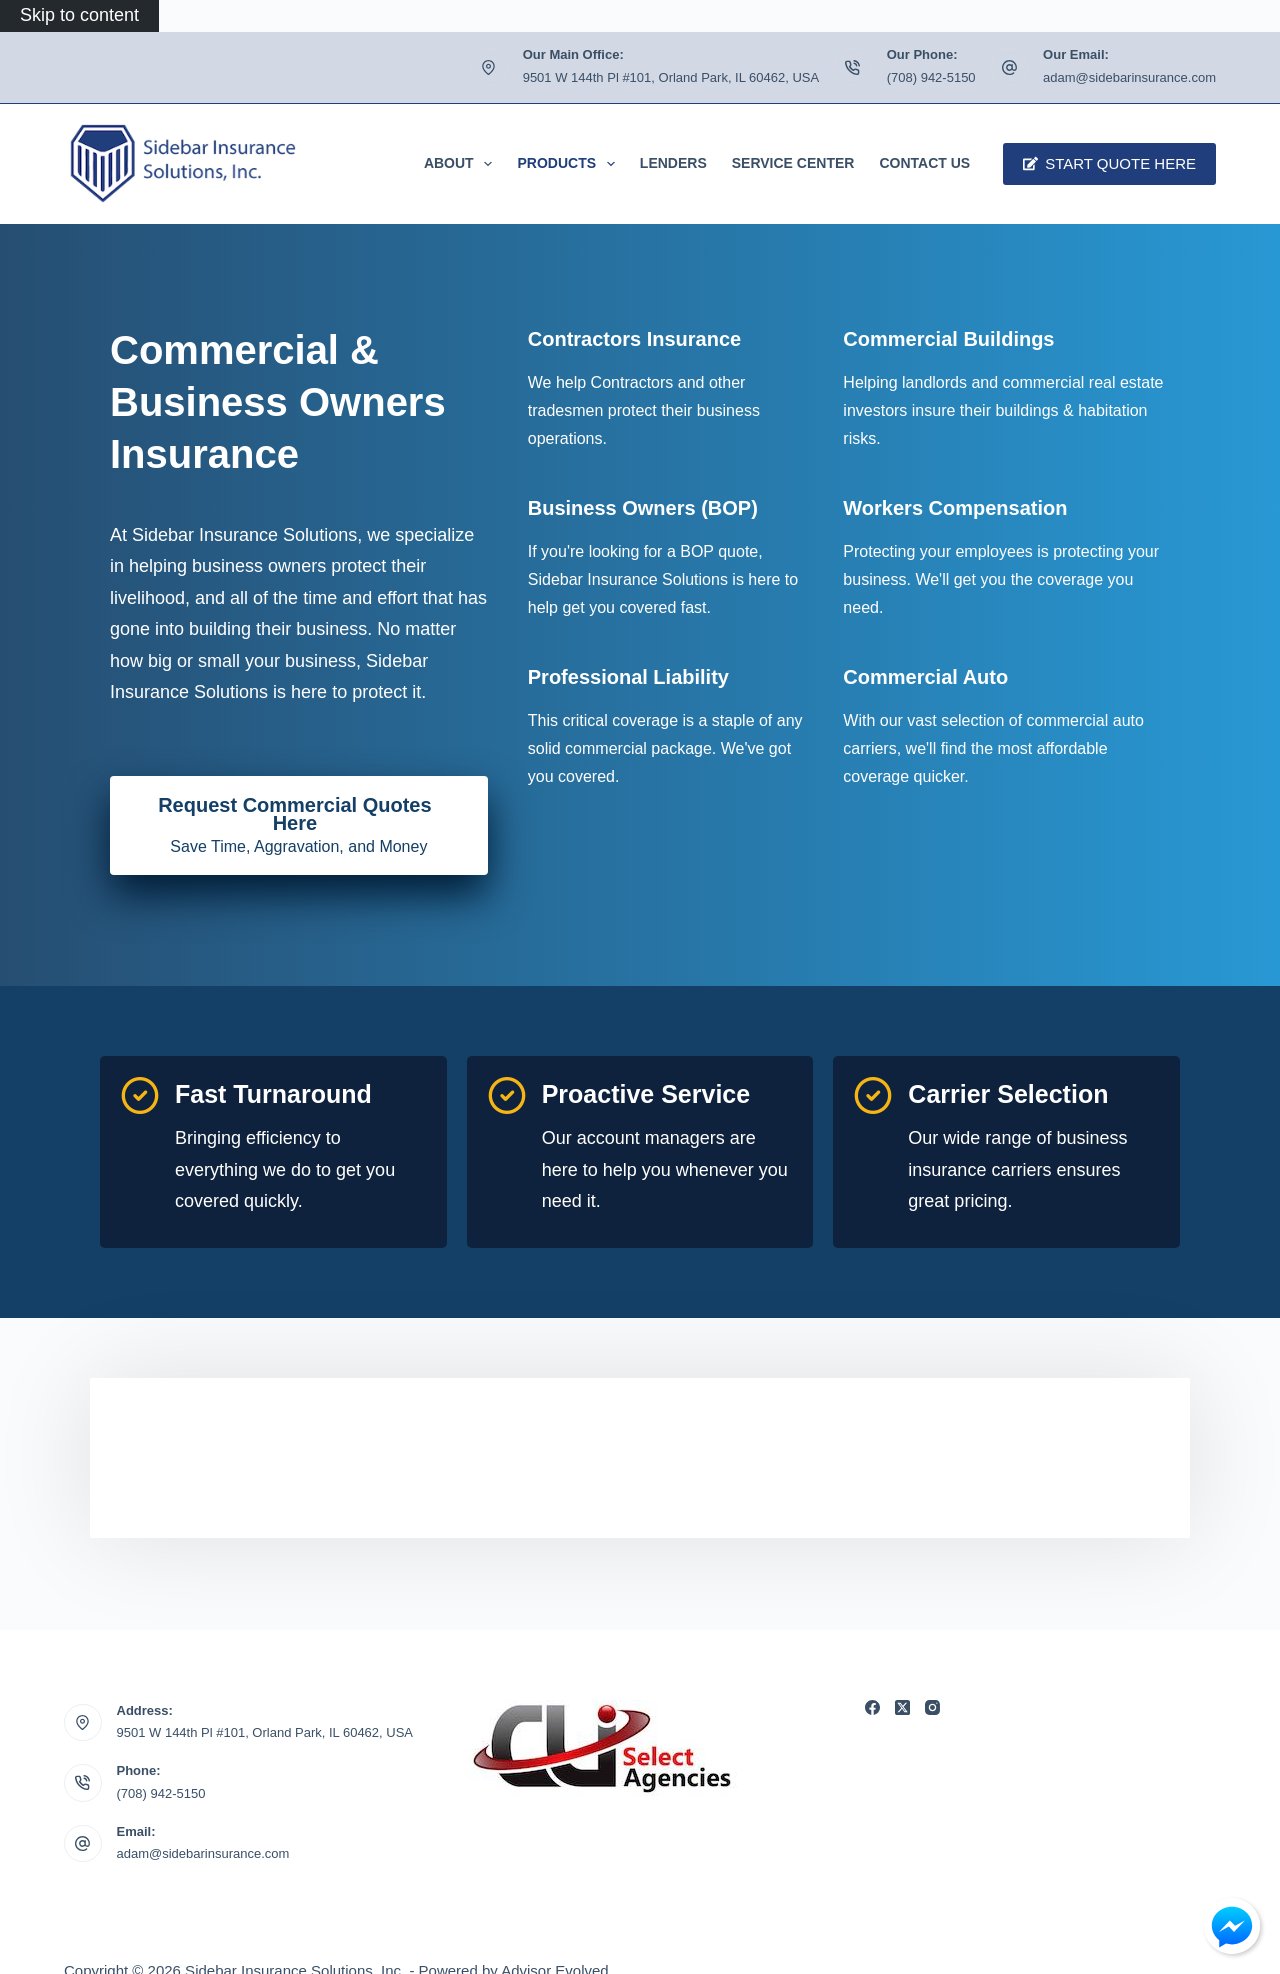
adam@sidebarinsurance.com (1129, 77)
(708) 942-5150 (931, 77)
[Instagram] (932, 1707)
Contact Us (924, 163)
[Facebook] (872, 1707)
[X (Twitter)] (902, 1707)
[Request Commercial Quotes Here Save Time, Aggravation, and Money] (299, 826)
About (462, 164)
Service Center (793, 163)
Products (569, 164)
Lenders (673, 163)
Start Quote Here (1109, 163)
